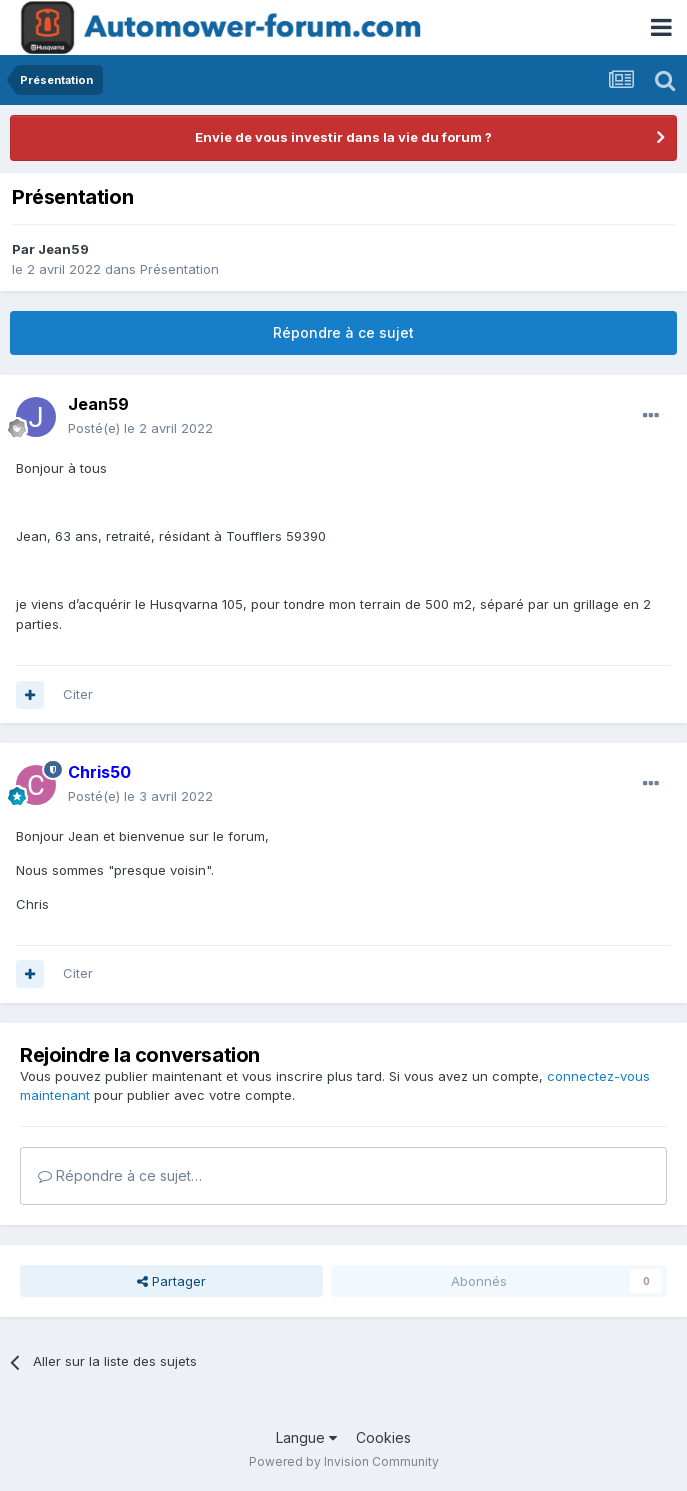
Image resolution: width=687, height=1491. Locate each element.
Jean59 (63, 249)
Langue (306, 1437)
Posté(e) (140, 428)
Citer (78, 694)
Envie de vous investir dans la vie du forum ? (343, 137)
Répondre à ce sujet (343, 332)
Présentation (179, 269)
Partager (171, 1281)
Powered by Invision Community (344, 1461)
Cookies (383, 1437)
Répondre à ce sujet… (120, 1175)
